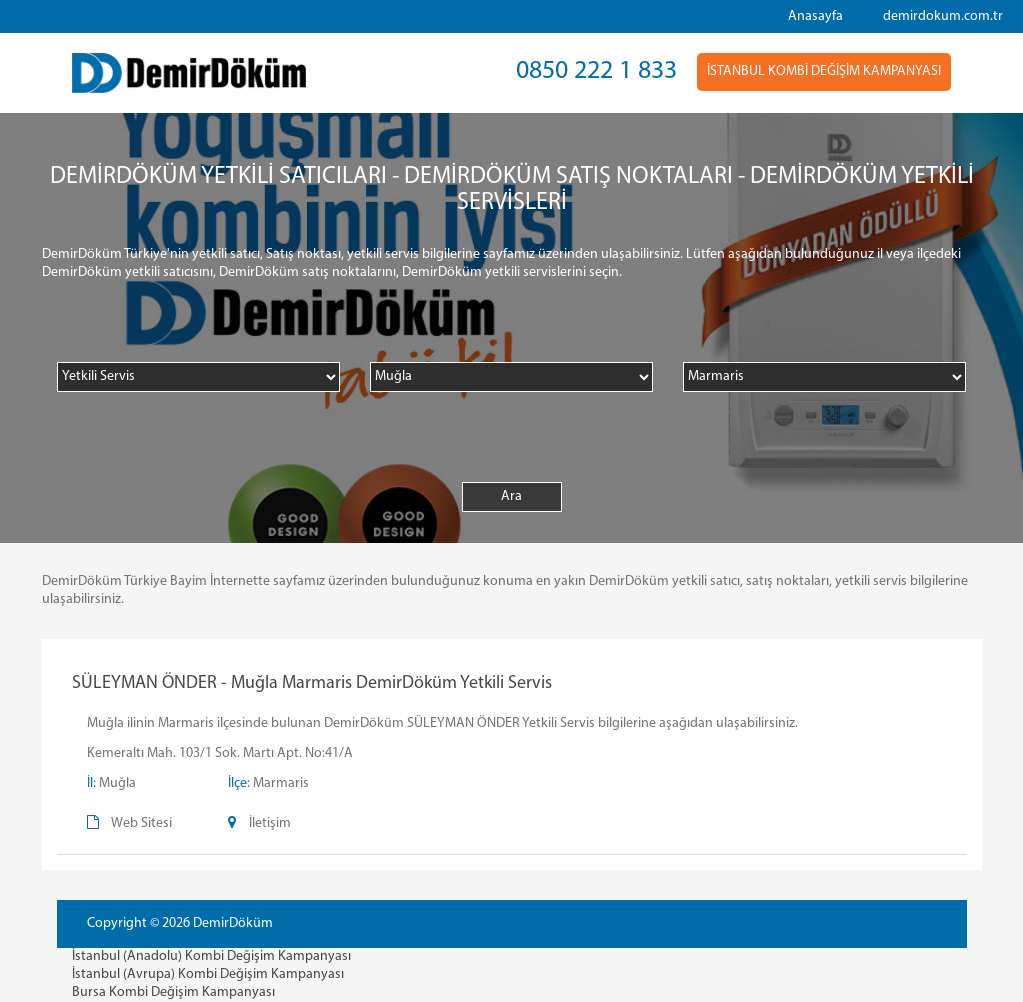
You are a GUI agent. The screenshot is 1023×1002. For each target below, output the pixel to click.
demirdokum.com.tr (943, 16)
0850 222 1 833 (596, 71)
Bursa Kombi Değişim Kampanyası (173, 992)
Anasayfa (815, 16)
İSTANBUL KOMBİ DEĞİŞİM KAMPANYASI (824, 71)
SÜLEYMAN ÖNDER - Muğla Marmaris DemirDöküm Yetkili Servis (312, 683)
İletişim (270, 823)
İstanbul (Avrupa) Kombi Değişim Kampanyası (208, 974)
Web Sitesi (141, 823)
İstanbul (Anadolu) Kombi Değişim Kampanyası (211, 956)
